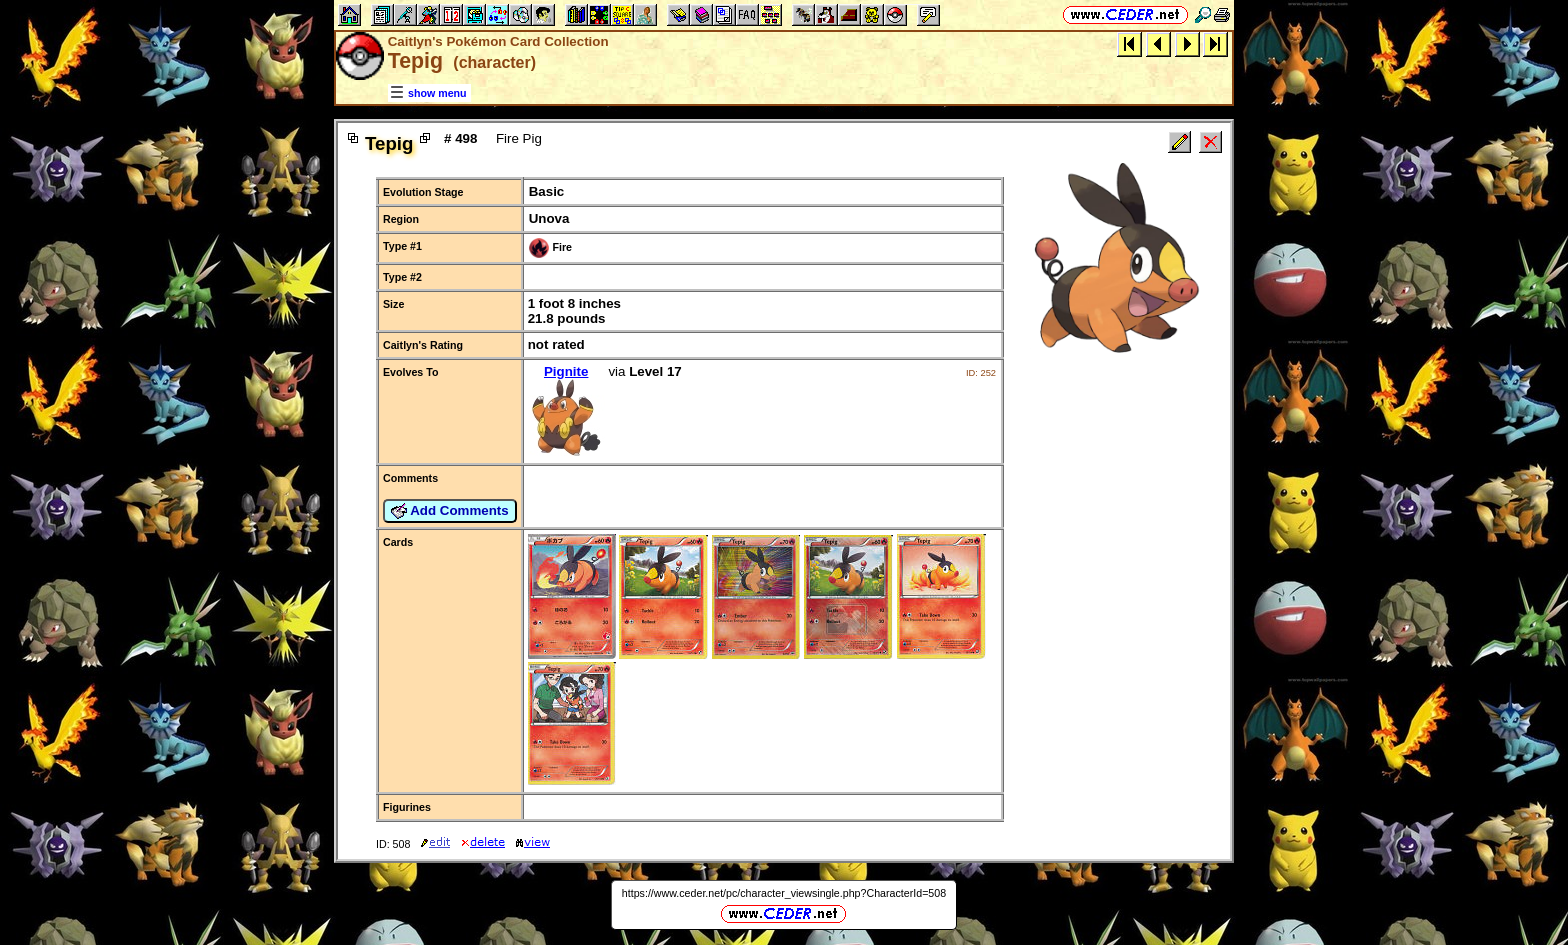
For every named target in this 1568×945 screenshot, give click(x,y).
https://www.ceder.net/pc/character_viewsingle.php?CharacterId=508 (784, 893)
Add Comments (450, 511)
